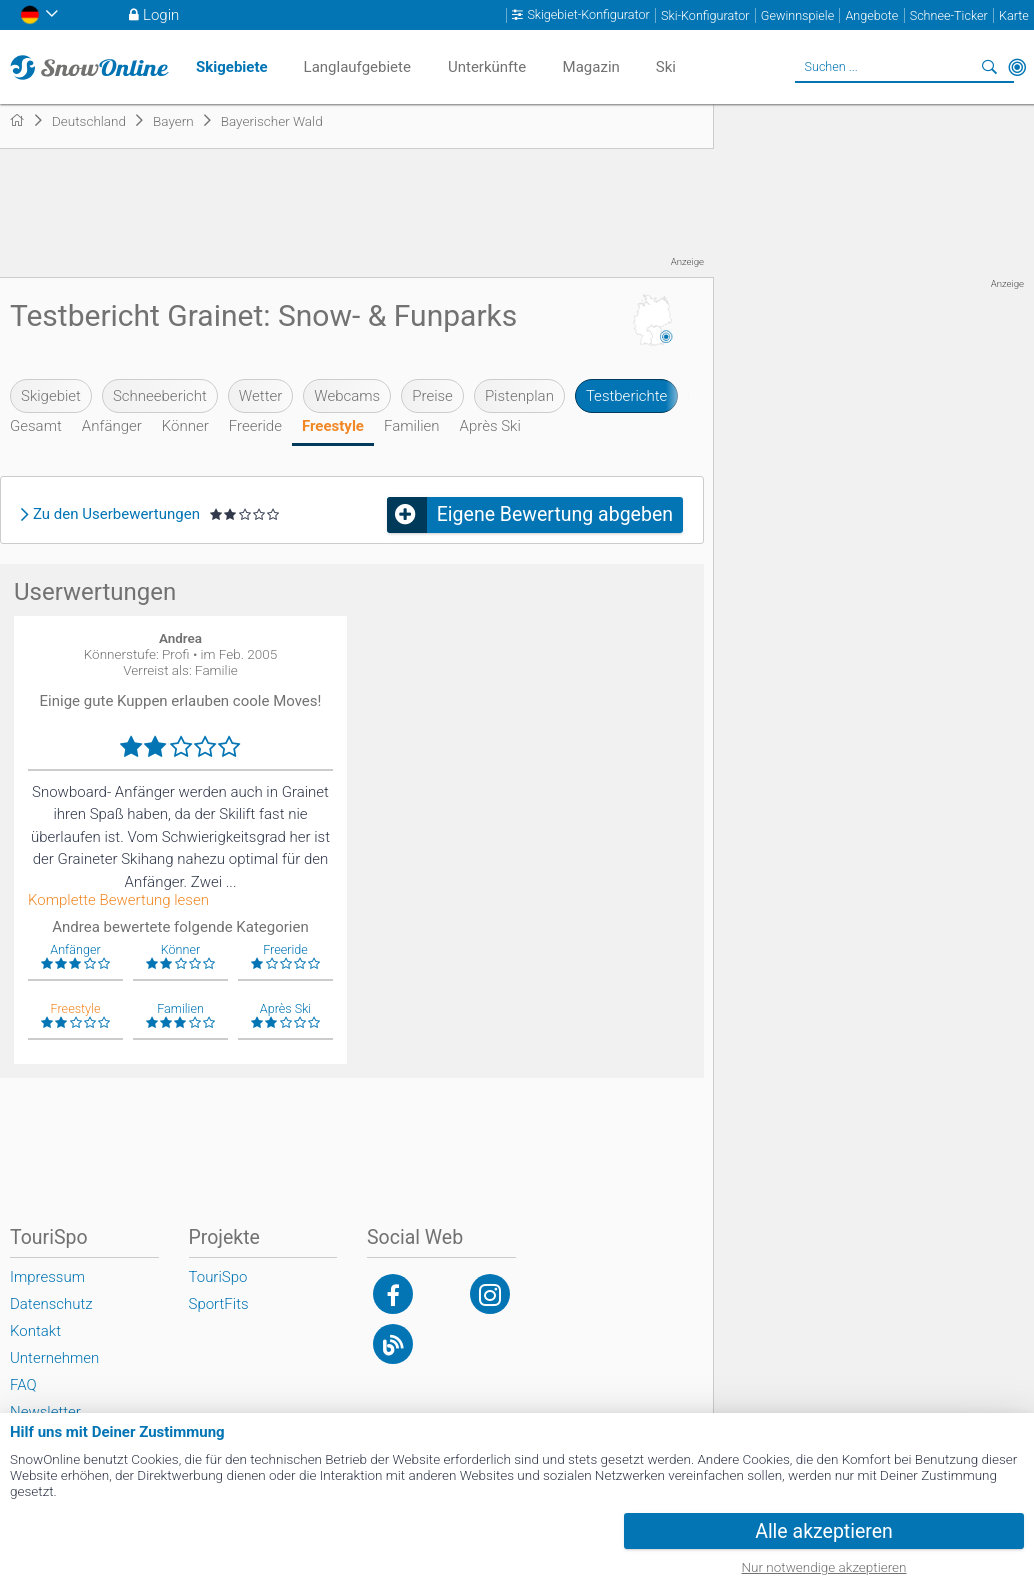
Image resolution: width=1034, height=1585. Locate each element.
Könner (185, 426)
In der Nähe (1017, 67)
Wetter (260, 396)
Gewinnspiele (797, 15)
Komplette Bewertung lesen (118, 900)
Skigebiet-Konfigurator (588, 15)
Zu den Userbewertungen (116, 514)
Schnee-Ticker (949, 15)
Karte (1014, 15)
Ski (666, 67)
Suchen (989, 67)
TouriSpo (218, 1277)
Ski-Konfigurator (705, 15)
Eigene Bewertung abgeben (555, 514)
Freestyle (333, 426)
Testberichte (626, 396)
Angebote (871, 15)
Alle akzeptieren (824, 1531)
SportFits (219, 1304)
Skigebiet (51, 396)
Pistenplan (519, 396)
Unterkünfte (487, 67)
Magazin (591, 67)
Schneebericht (160, 396)
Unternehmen (54, 1358)
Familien (412, 426)
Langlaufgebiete (357, 67)
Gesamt (36, 426)
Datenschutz (51, 1304)
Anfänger (112, 426)
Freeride (255, 426)
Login (161, 15)
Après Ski (490, 426)
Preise (432, 396)
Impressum (47, 1277)
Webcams (347, 396)
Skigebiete (232, 67)
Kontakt (35, 1331)
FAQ (23, 1385)
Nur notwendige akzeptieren (824, 1567)
